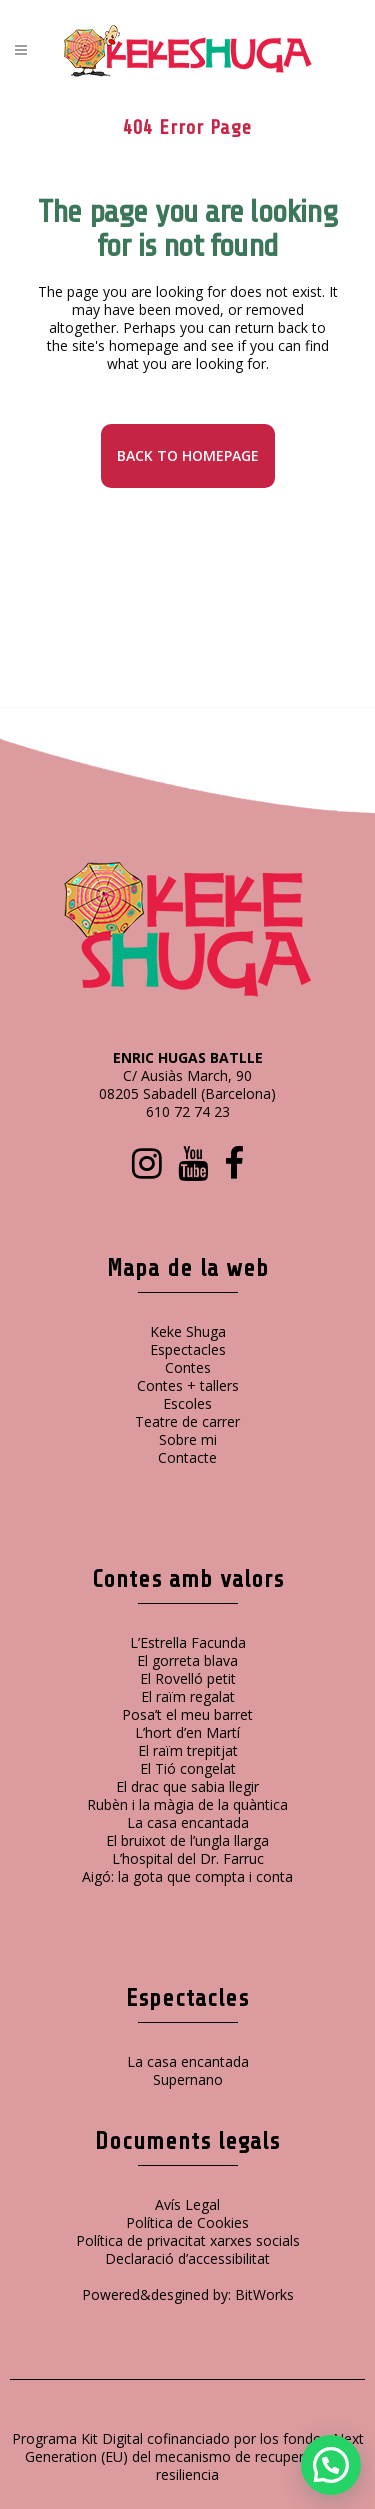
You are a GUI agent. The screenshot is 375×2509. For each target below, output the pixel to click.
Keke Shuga (188, 1331)
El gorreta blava (187, 1660)
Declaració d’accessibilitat (187, 2258)
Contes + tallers (188, 1385)
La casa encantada (188, 1822)
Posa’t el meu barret (187, 1714)
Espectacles (188, 1349)
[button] (331, 2465)
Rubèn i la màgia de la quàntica (187, 1804)
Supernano (188, 2079)
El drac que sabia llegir (187, 1786)
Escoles (187, 1403)
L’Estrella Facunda (188, 1642)
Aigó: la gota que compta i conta (187, 1876)
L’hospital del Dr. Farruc (188, 1858)
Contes (188, 1367)
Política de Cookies (187, 2222)
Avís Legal (187, 2204)
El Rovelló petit (188, 1678)
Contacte (187, 1457)
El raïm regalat (188, 1696)
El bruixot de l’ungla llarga (187, 1840)
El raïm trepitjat (188, 1750)
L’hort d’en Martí (187, 1732)
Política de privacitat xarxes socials (188, 2240)
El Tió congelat (188, 1768)
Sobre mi (188, 1439)
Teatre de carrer (187, 1421)
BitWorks (264, 2294)
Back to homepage (188, 455)
